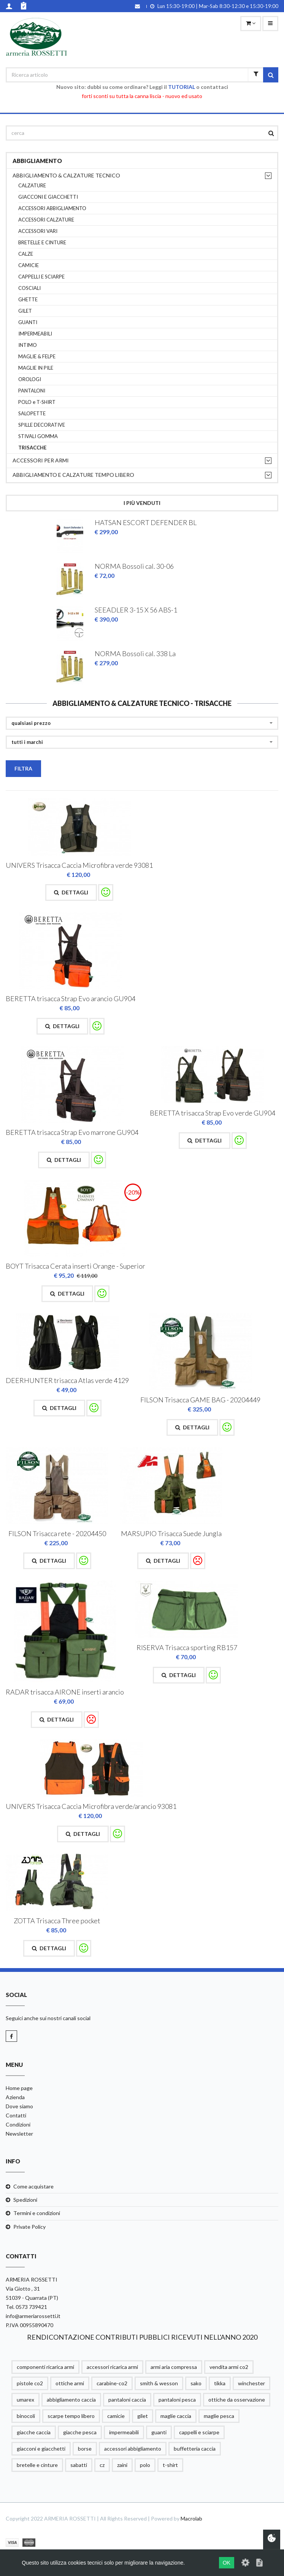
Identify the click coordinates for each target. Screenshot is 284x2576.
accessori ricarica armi (112, 2367)
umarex (25, 2399)
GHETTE (28, 299)
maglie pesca (219, 2416)
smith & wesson (159, 2383)
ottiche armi (70, 2383)
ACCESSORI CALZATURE (46, 220)
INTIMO (27, 345)
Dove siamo (19, 2106)
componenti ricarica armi (45, 2367)
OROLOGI (29, 379)
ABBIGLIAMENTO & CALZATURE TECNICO (66, 175)
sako (195, 2383)
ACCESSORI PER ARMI (41, 460)
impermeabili (124, 2432)
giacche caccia (34, 2432)
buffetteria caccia (195, 2448)
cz (102, 2465)
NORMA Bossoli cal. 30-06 (134, 566)
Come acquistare (33, 2186)
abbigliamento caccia (71, 2399)
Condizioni (18, 2124)
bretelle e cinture (37, 2465)
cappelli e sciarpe (199, 2432)
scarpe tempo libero (71, 2416)
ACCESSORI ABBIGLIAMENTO (52, 208)
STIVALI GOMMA (38, 436)
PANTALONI (31, 391)
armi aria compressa (174, 2367)
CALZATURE (32, 185)
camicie (116, 2416)
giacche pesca (80, 2432)
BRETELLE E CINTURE (42, 242)
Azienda (15, 2097)
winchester (251, 2383)
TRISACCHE (32, 448)
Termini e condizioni (36, 2213)
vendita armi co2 (228, 2367)
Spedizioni (25, 2199)
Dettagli (71, 892)
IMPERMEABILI (35, 334)
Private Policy (29, 2226)
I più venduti (142, 503)
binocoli (26, 2416)
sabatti (78, 2465)
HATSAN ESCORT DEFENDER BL (146, 522)
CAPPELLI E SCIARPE (41, 277)
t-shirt (170, 2465)
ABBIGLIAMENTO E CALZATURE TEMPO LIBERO (73, 475)
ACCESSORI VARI (37, 231)
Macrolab (191, 2518)
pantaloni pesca (177, 2399)
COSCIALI (29, 288)
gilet (142, 2416)
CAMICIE (28, 265)
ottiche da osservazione (236, 2399)
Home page (19, 2088)
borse (85, 2448)
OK (226, 2563)
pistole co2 (30, 2383)
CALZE (25, 254)
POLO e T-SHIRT (37, 402)
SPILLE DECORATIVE (41, 425)
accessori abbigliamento (132, 2448)
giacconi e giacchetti (41, 2448)
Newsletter (19, 2133)
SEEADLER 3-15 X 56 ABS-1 (136, 610)
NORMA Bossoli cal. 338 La (135, 653)
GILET (25, 311)
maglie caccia (175, 2416)
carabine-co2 (112, 2383)
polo (145, 2465)
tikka (219, 2383)
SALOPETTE (32, 413)
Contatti (16, 2115)
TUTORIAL (181, 87)
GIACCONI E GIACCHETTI (48, 197)
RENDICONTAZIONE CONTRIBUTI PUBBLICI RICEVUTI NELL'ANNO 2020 (142, 2337)
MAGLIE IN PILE (35, 368)
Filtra (23, 768)
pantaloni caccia (127, 2399)
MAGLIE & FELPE (37, 356)
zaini (122, 2465)
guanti (159, 2432)
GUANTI (27, 322)
